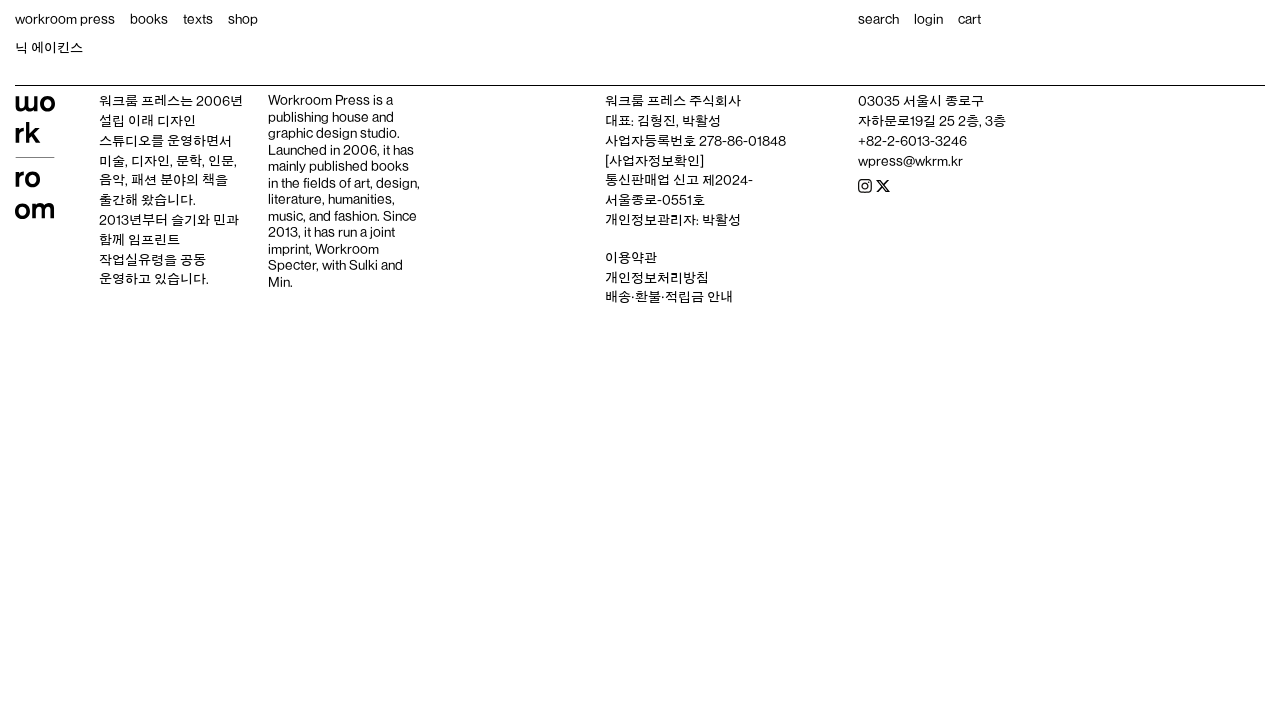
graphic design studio (332, 133)
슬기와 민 (198, 220)
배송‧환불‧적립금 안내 (669, 297)
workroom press (65, 19)
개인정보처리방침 (657, 278)
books (149, 19)
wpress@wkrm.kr (910, 161)
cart (969, 19)
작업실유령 (131, 260)
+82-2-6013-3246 (912, 141)
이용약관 (631, 258)
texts (198, 19)
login (928, 19)
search (878, 19)
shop (243, 19)
